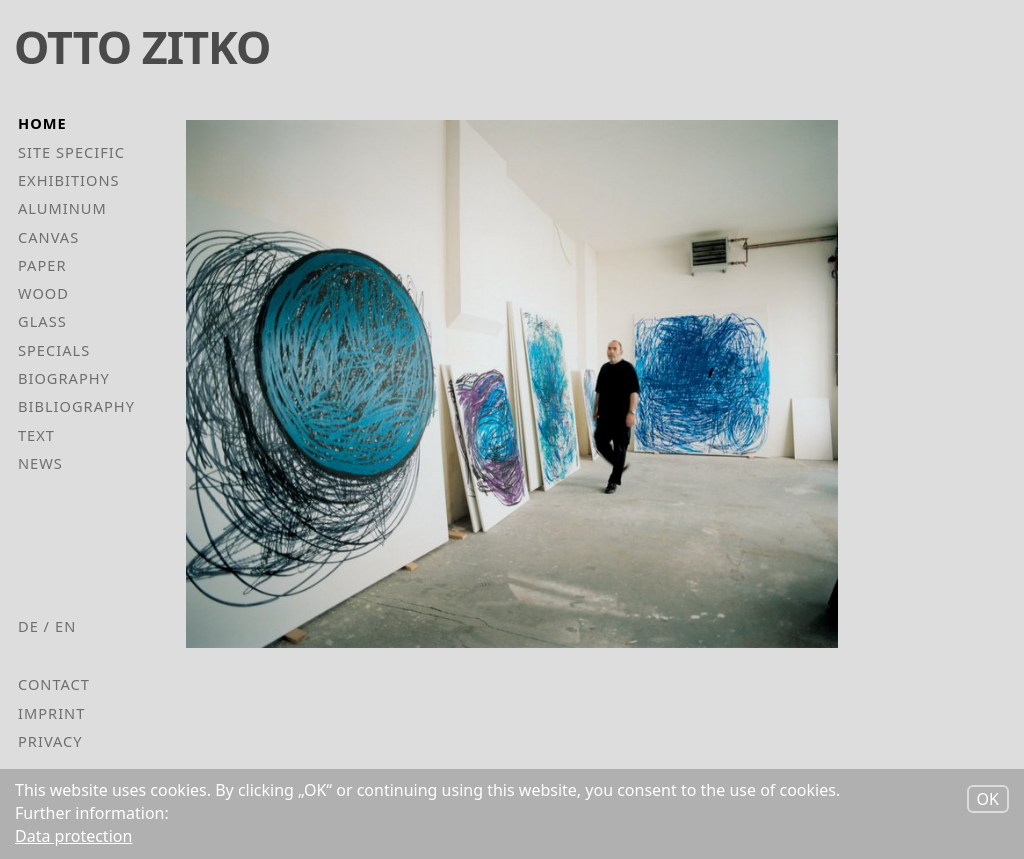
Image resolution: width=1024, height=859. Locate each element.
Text (36, 435)
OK (988, 802)
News (40, 463)
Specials (54, 350)
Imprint (51, 713)
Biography (64, 378)
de (28, 626)
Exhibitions (69, 180)
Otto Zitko (142, 46)
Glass (42, 321)
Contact (54, 684)
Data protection (73, 838)
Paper (42, 265)
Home (42, 123)
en (65, 626)
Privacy (50, 741)
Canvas (48, 237)
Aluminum (62, 208)
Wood (43, 293)
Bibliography (76, 406)
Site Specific (71, 152)
